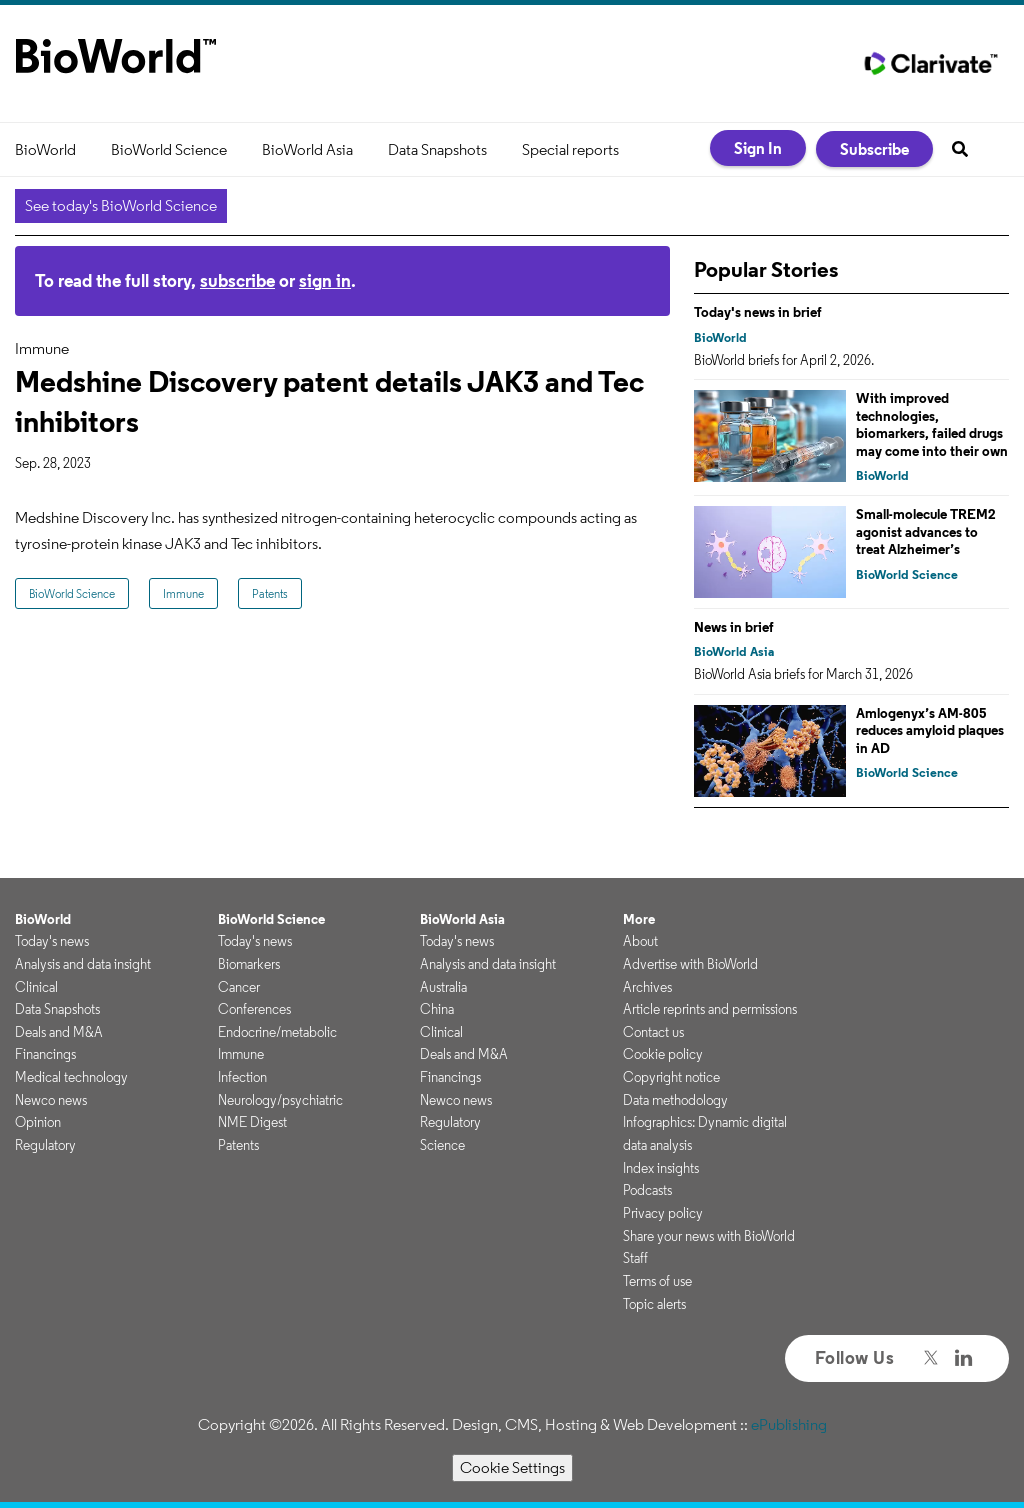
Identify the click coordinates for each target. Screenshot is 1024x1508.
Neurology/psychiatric (280, 1100)
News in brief (734, 627)
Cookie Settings (512, 1467)
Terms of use (657, 1281)
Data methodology (675, 1100)
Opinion (38, 1122)
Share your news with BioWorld (709, 1236)
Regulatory (45, 1145)
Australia (443, 987)
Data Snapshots (437, 149)
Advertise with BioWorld (690, 964)
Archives (647, 987)
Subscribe (874, 149)
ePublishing (789, 1424)
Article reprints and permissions (710, 1009)
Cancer (239, 987)
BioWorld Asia (307, 149)
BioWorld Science (169, 149)
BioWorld (45, 149)
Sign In (758, 148)
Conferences (254, 1009)
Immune (183, 593)
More (639, 919)
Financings (45, 1054)
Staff (635, 1258)
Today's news (52, 941)
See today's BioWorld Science (121, 205)
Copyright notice (671, 1077)
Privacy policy (663, 1213)
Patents (270, 593)
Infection (242, 1077)
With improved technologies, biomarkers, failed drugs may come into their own (932, 424)
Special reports (570, 149)
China (437, 1009)
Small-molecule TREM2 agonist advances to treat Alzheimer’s (926, 531)
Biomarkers (249, 964)
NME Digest (252, 1122)
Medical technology (71, 1077)
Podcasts (647, 1190)
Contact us (653, 1032)
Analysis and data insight (83, 964)
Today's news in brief (758, 312)
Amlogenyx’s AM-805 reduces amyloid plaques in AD (930, 730)
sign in (325, 280)
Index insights (661, 1168)
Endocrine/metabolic (277, 1032)
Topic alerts (654, 1304)
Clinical (36, 987)
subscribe (237, 280)
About (640, 941)
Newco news (51, 1100)
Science (442, 1145)
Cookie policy (663, 1054)
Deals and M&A (59, 1032)
